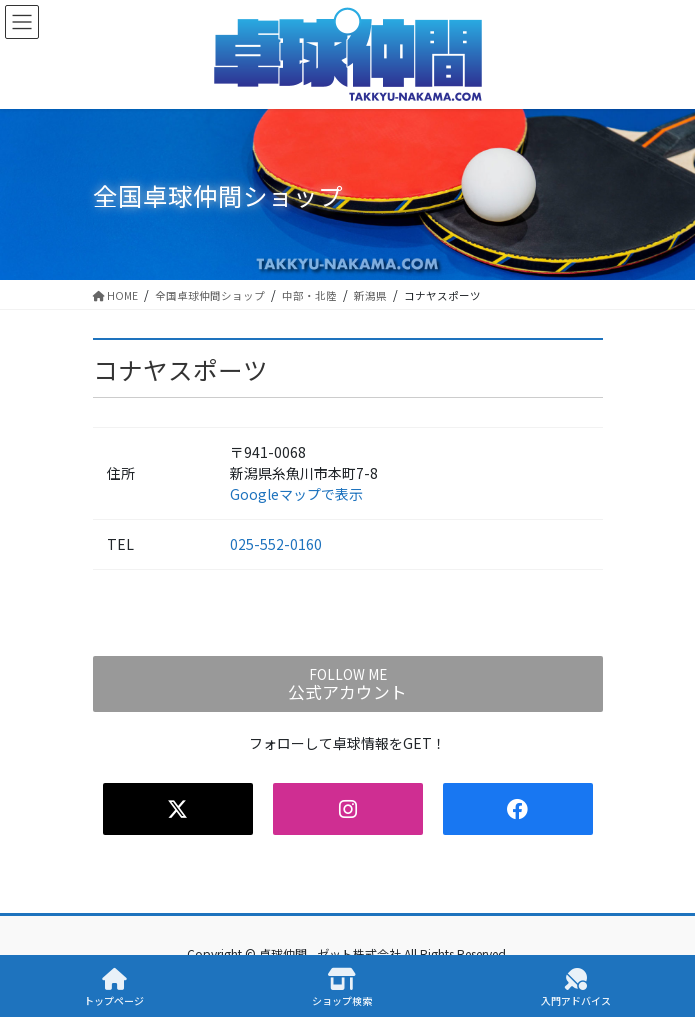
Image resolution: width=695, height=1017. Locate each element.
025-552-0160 (276, 544)
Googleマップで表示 (296, 494)
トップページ (114, 987)
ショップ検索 (342, 987)
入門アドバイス (576, 987)
